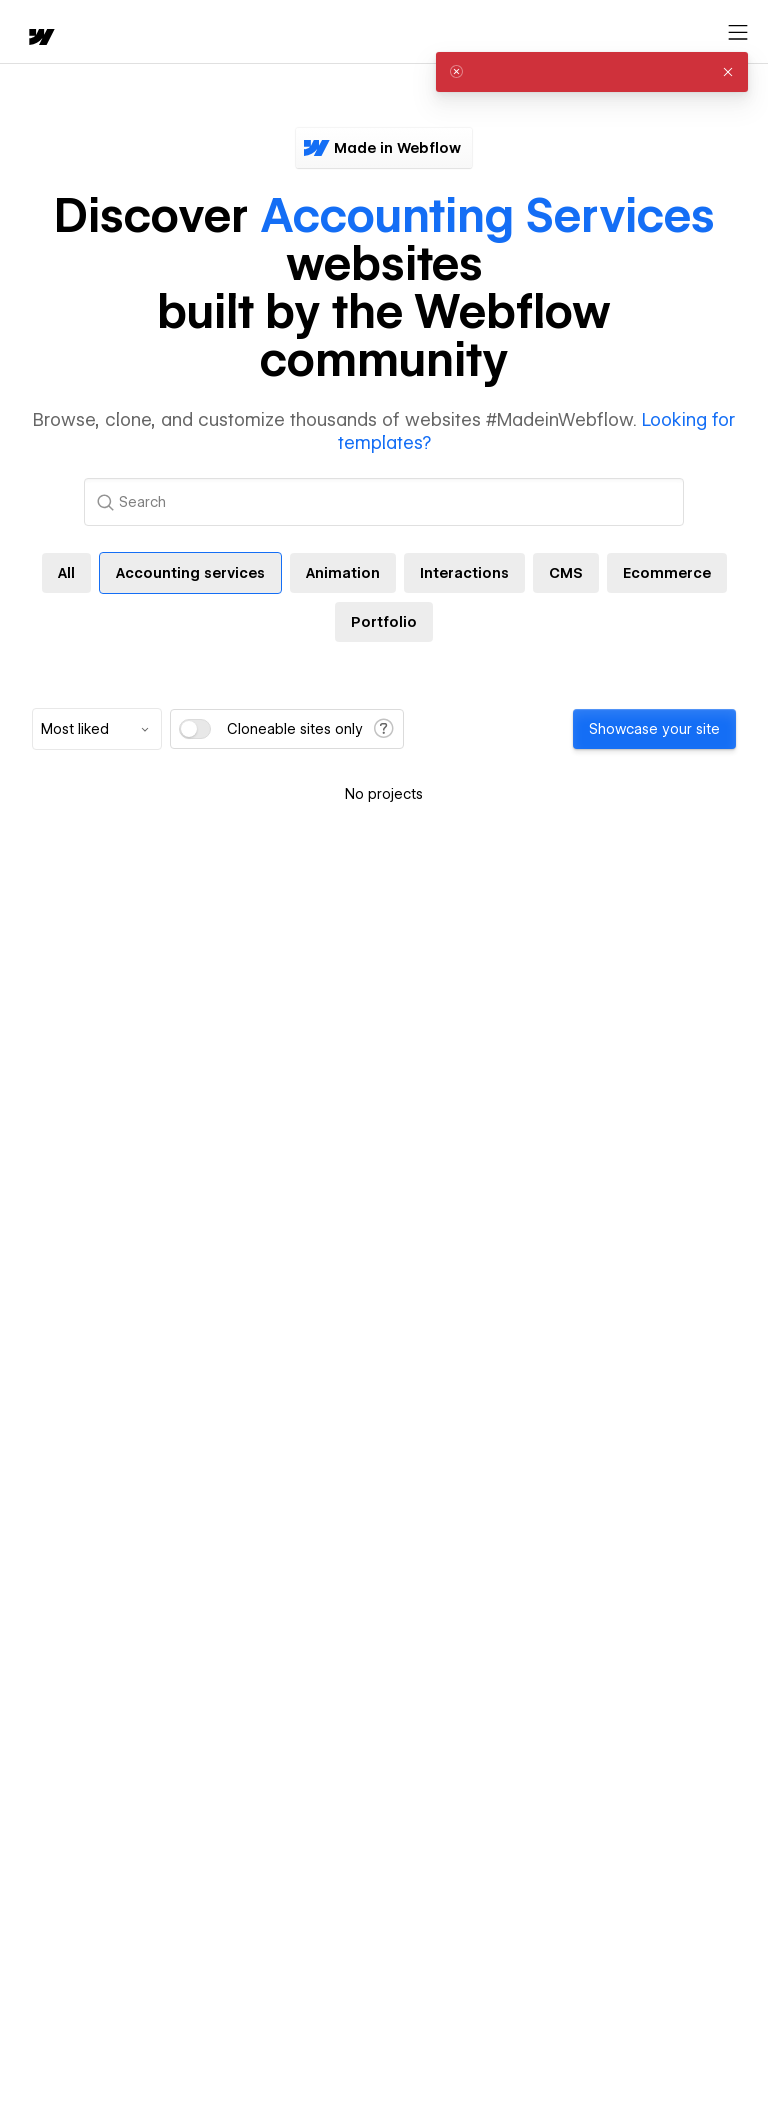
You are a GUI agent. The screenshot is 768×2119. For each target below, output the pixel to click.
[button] (728, 72)
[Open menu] (738, 33)
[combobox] (97, 729)
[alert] (592, 72)
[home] (40, 38)
